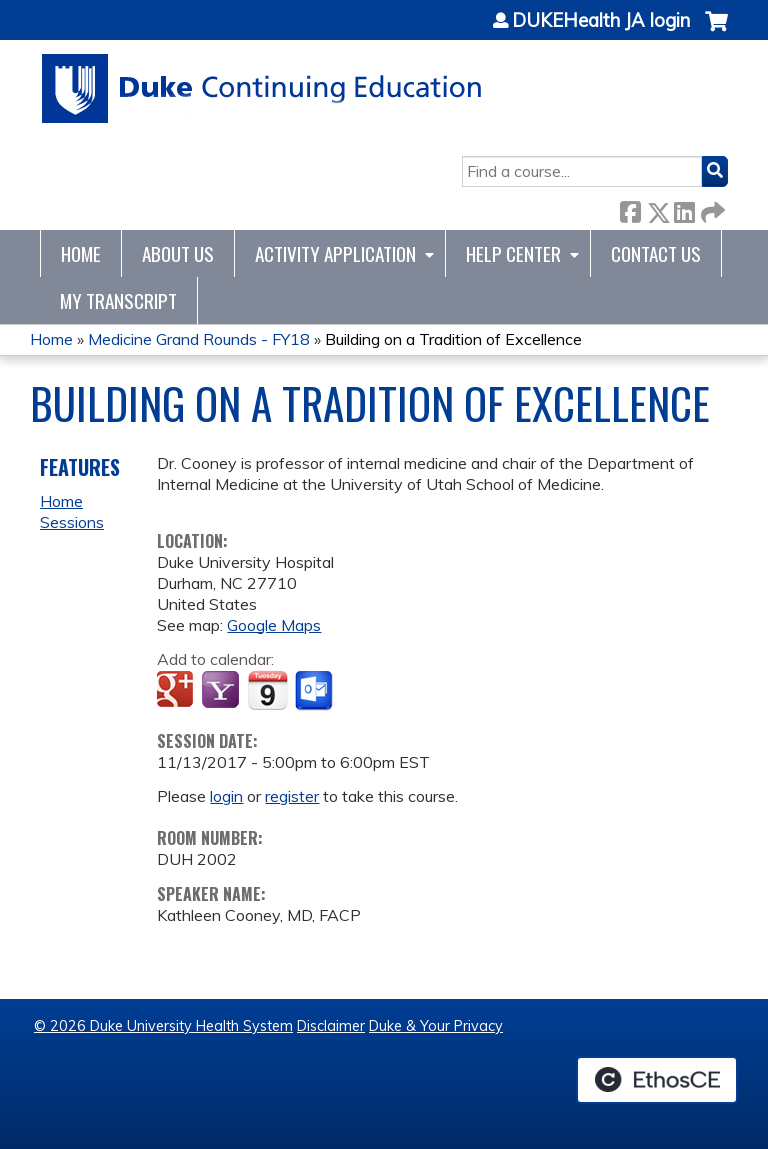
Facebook (630, 208)
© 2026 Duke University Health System (163, 1026)
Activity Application (335, 253)
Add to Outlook (315, 691)
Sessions (72, 522)
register (292, 796)
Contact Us (656, 253)
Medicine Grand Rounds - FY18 (199, 339)
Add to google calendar (177, 691)
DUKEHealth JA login (601, 21)
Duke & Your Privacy (436, 1026)
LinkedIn (684, 208)
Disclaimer (331, 1026)
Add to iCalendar (267, 690)
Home (81, 253)
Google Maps (274, 625)
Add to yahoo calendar (222, 691)
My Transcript (118, 300)
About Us (178, 253)
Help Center (513, 253)
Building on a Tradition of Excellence (453, 339)
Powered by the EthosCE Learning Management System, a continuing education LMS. (657, 1080)
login (226, 796)
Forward (711, 208)
